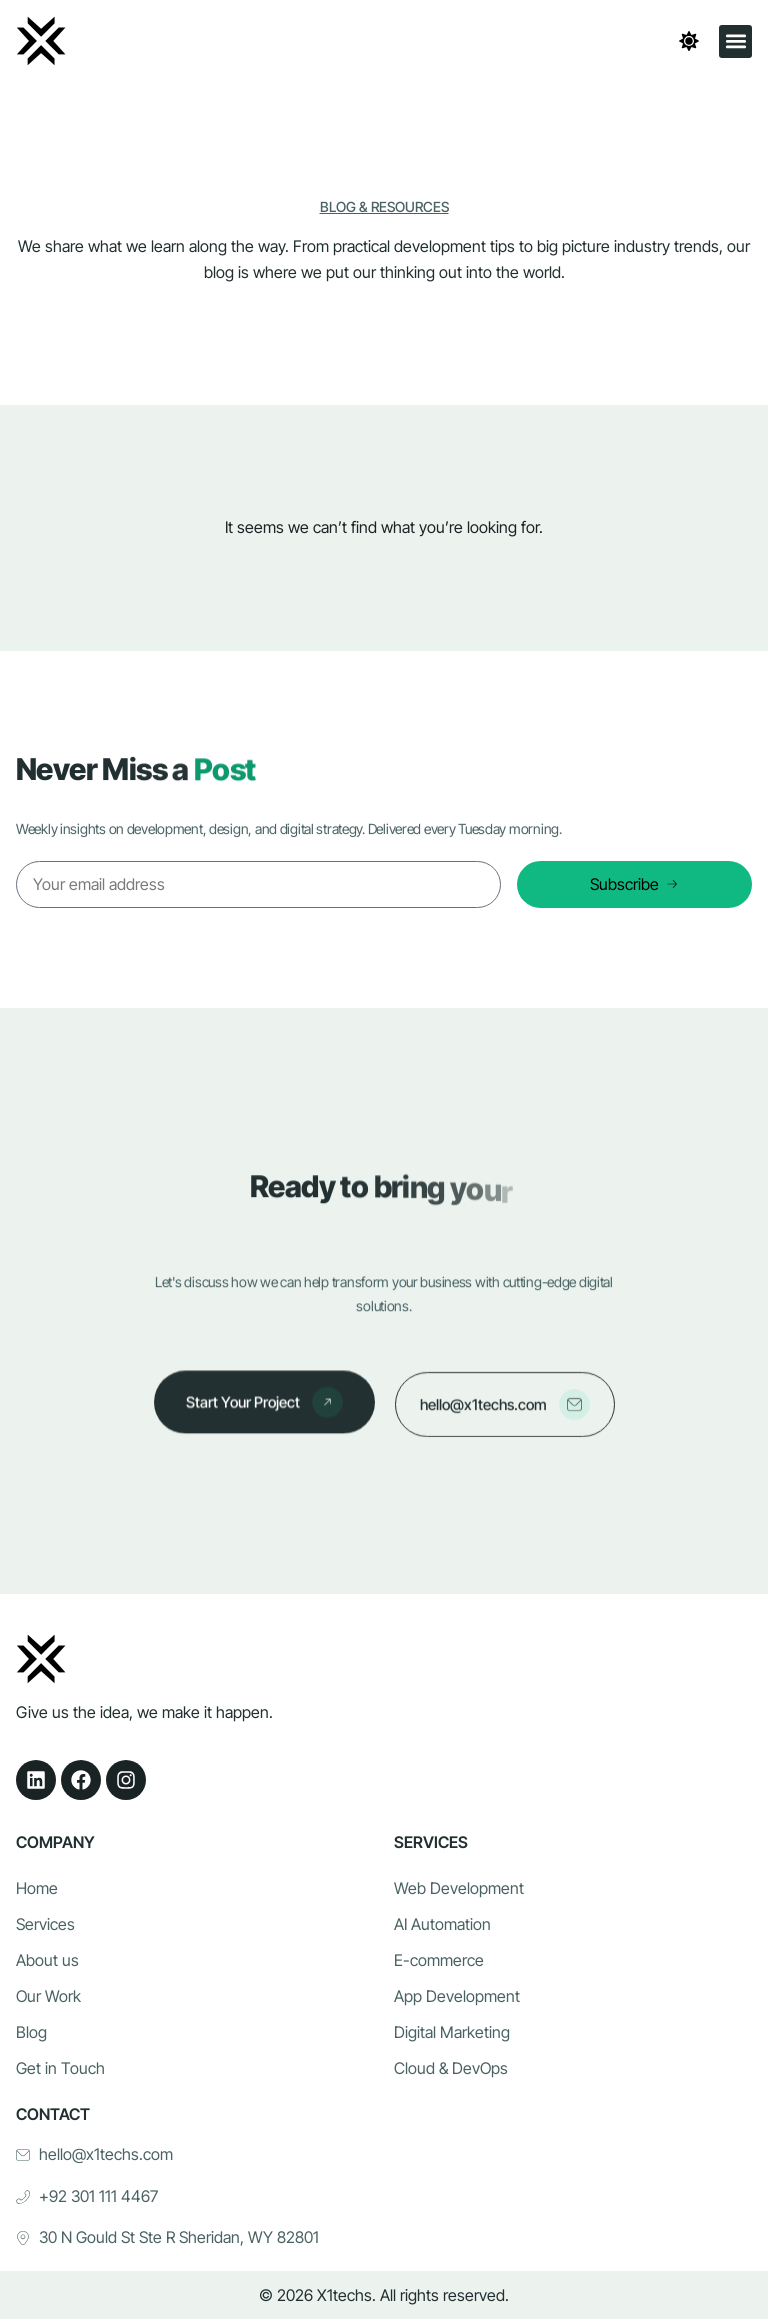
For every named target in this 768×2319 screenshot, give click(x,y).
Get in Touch (60, 2068)
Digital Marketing (452, 2032)
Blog (31, 2032)
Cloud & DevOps (451, 2068)
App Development (457, 1996)
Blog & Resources (384, 206)
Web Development (459, 1888)
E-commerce (439, 1960)
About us (47, 1960)
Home (37, 1888)
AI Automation (442, 1924)
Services (45, 1924)
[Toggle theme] (689, 41)
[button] (735, 41)
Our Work (48, 1996)
